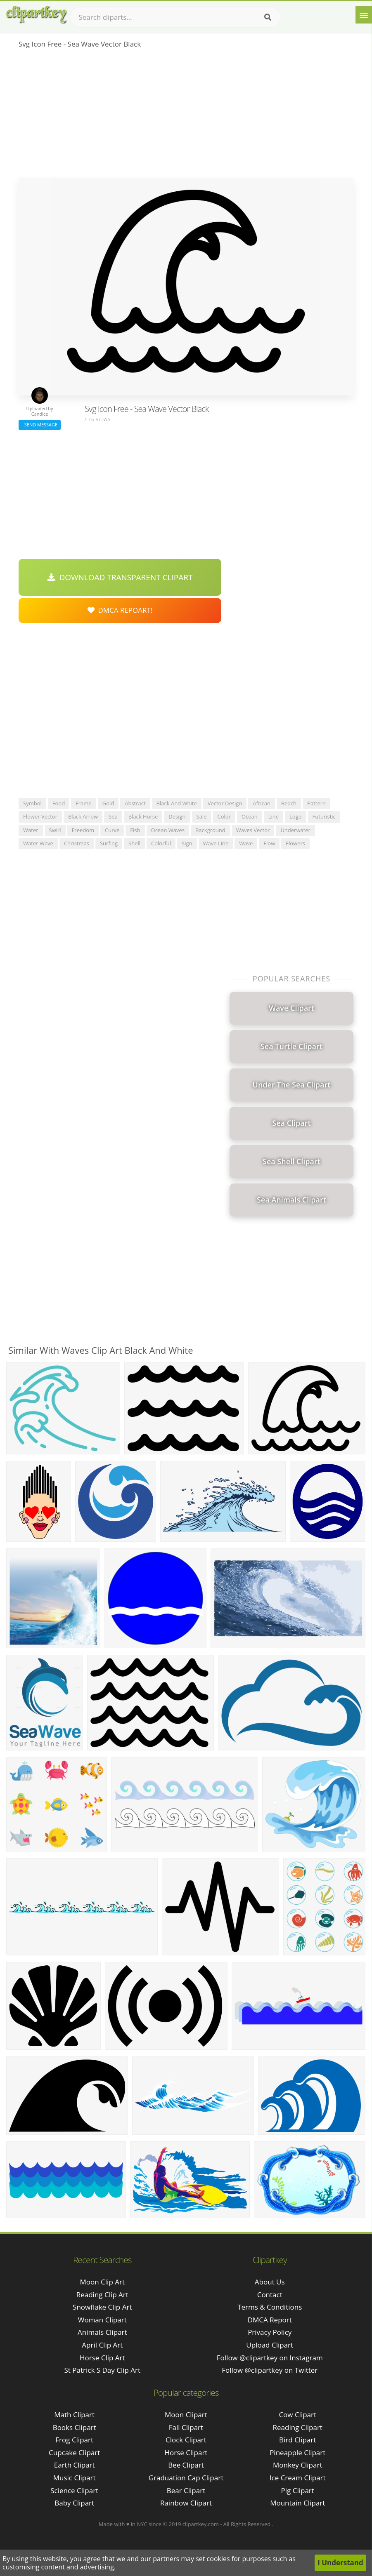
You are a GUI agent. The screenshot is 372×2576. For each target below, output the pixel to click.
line (273, 816)
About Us (270, 2282)
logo (295, 816)
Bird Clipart (297, 2439)
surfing (109, 843)
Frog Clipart (74, 2439)
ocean (250, 816)
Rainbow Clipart (186, 2503)
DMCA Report (270, 2319)
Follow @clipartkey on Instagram (270, 2357)
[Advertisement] (186, 116)
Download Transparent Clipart (120, 577)
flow (269, 843)
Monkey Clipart (297, 2465)
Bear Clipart (186, 2490)
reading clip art (102, 2294)
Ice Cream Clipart (298, 2477)
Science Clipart (74, 2490)
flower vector (40, 816)
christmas (76, 843)
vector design (225, 803)
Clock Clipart (186, 2439)
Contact (269, 2294)
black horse (143, 816)
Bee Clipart (186, 2465)
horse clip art (102, 2357)
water (30, 830)
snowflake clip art (102, 2307)
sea (113, 816)
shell (134, 843)
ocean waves (168, 830)
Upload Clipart (269, 2345)
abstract (135, 803)
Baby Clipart (74, 2503)
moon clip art (102, 2282)
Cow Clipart (297, 2414)
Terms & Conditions (269, 2307)
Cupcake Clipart (74, 2452)
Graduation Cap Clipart (186, 2477)
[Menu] (363, 15)
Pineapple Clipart (297, 2452)
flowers (295, 843)
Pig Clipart (297, 2490)
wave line (216, 843)
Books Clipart (74, 2427)
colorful (161, 843)
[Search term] (175, 17)
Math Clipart (74, 2414)
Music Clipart (74, 2477)
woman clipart (102, 2319)
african (261, 803)
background (210, 830)
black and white (176, 803)
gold (108, 803)
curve (112, 830)
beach (288, 803)
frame (84, 803)
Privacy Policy (269, 2332)
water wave (38, 843)
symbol (32, 803)
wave (246, 843)
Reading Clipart (297, 2427)
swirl (55, 830)
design (176, 816)
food (58, 803)
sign (187, 843)
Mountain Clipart (297, 2503)
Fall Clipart (186, 2427)
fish (135, 830)
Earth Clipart (74, 2465)
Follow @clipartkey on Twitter (270, 2370)
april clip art (102, 2345)
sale (202, 816)
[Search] (267, 17)
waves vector (253, 830)
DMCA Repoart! (120, 610)
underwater (295, 830)
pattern (316, 803)
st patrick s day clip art (102, 2370)
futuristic (324, 816)
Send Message (39, 424)
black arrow (83, 816)
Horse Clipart (185, 2452)
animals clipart (102, 2332)
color (223, 816)
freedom (83, 830)
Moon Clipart (186, 2414)
